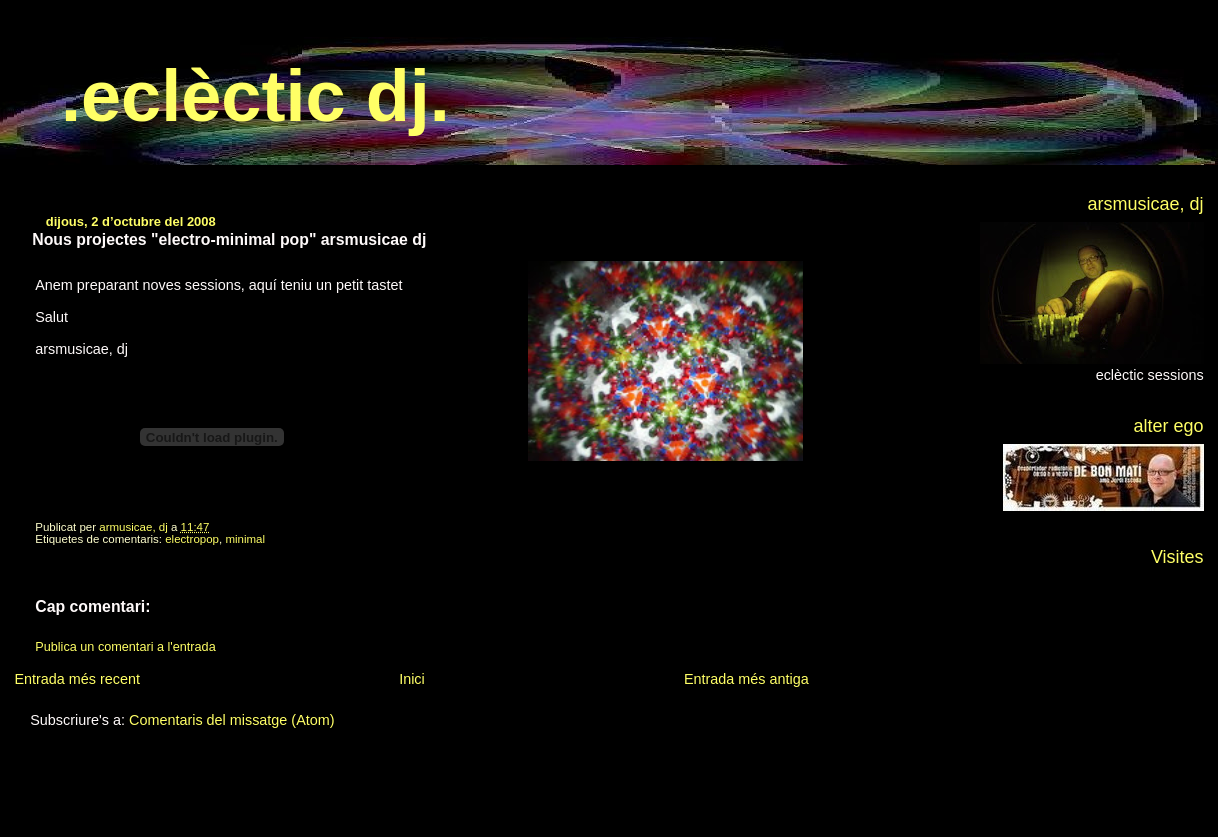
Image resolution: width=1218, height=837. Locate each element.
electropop (192, 539)
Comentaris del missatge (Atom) (232, 720)
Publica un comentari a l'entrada (125, 647)
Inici (412, 679)
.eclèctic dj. (255, 96)
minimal (245, 539)
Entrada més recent (77, 679)
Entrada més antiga (746, 679)
